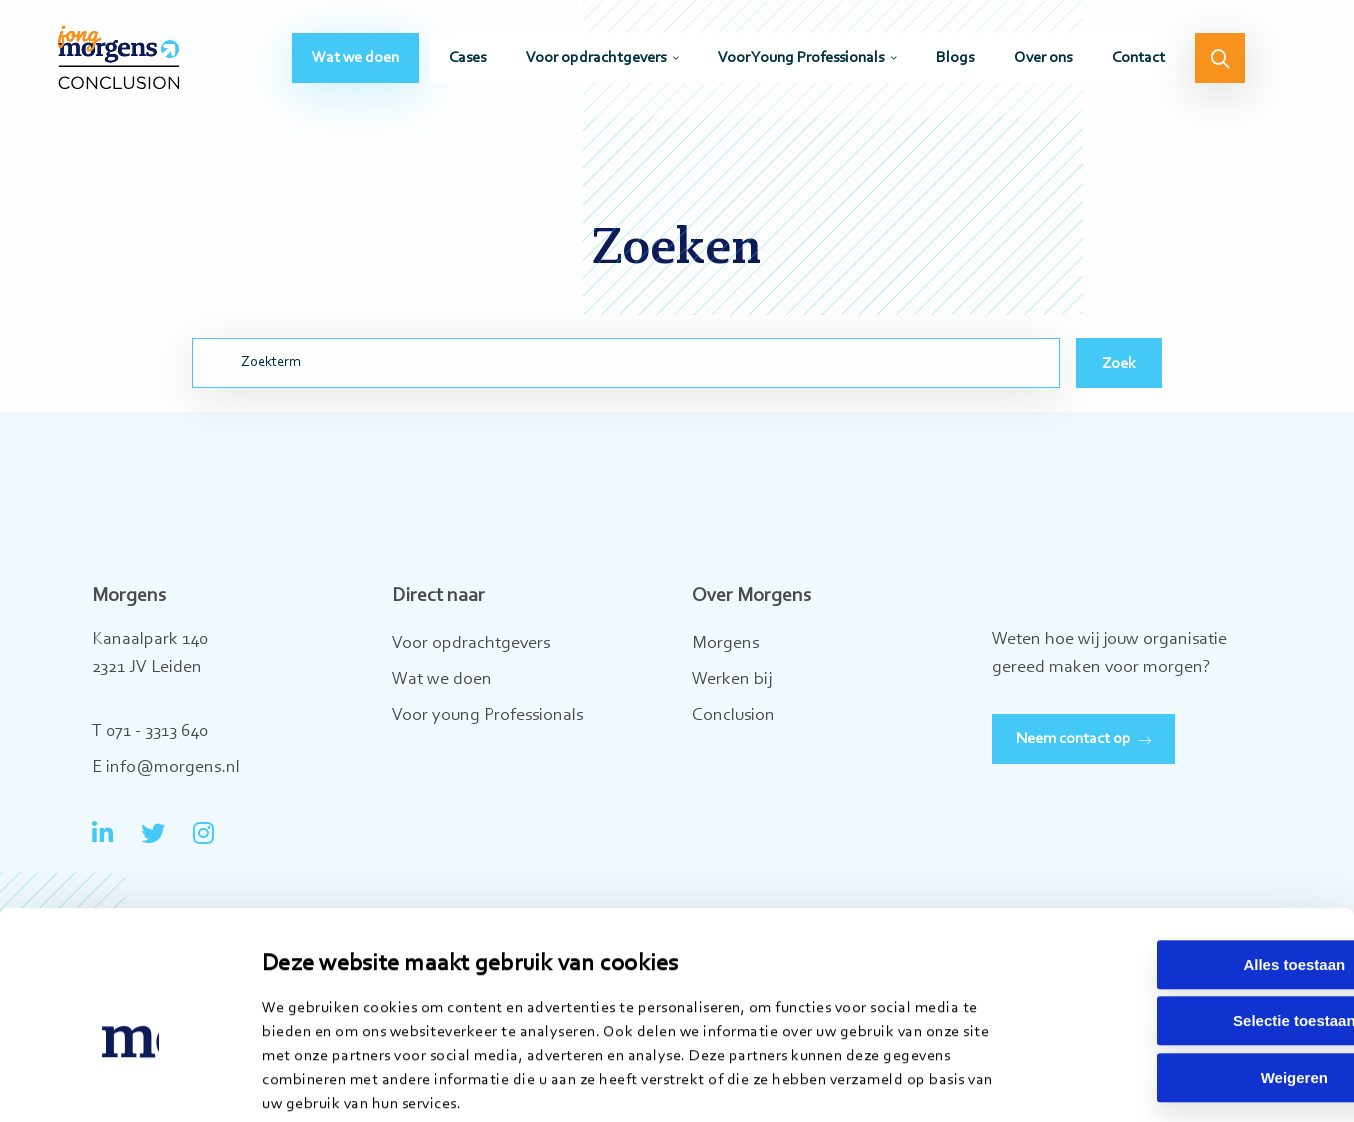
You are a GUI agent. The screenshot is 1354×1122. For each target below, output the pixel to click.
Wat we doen (355, 66)
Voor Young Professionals (801, 66)
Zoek (1119, 364)
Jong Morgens (130, 65)
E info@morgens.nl (166, 768)
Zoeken (1220, 66)
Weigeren (1186, 975)
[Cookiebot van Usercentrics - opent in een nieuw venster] (129, 1083)
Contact (1138, 66)
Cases (467, 66)
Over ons (1043, 66)
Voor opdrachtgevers (596, 66)
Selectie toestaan (1187, 919)
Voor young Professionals (487, 716)
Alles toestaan (1187, 862)
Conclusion (733, 716)
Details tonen (1027, 1082)
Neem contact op (1073, 739)
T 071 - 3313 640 (150, 732)
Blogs (955, 66)
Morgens (725, 644)
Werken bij (732, 680)
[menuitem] (355, 66)
